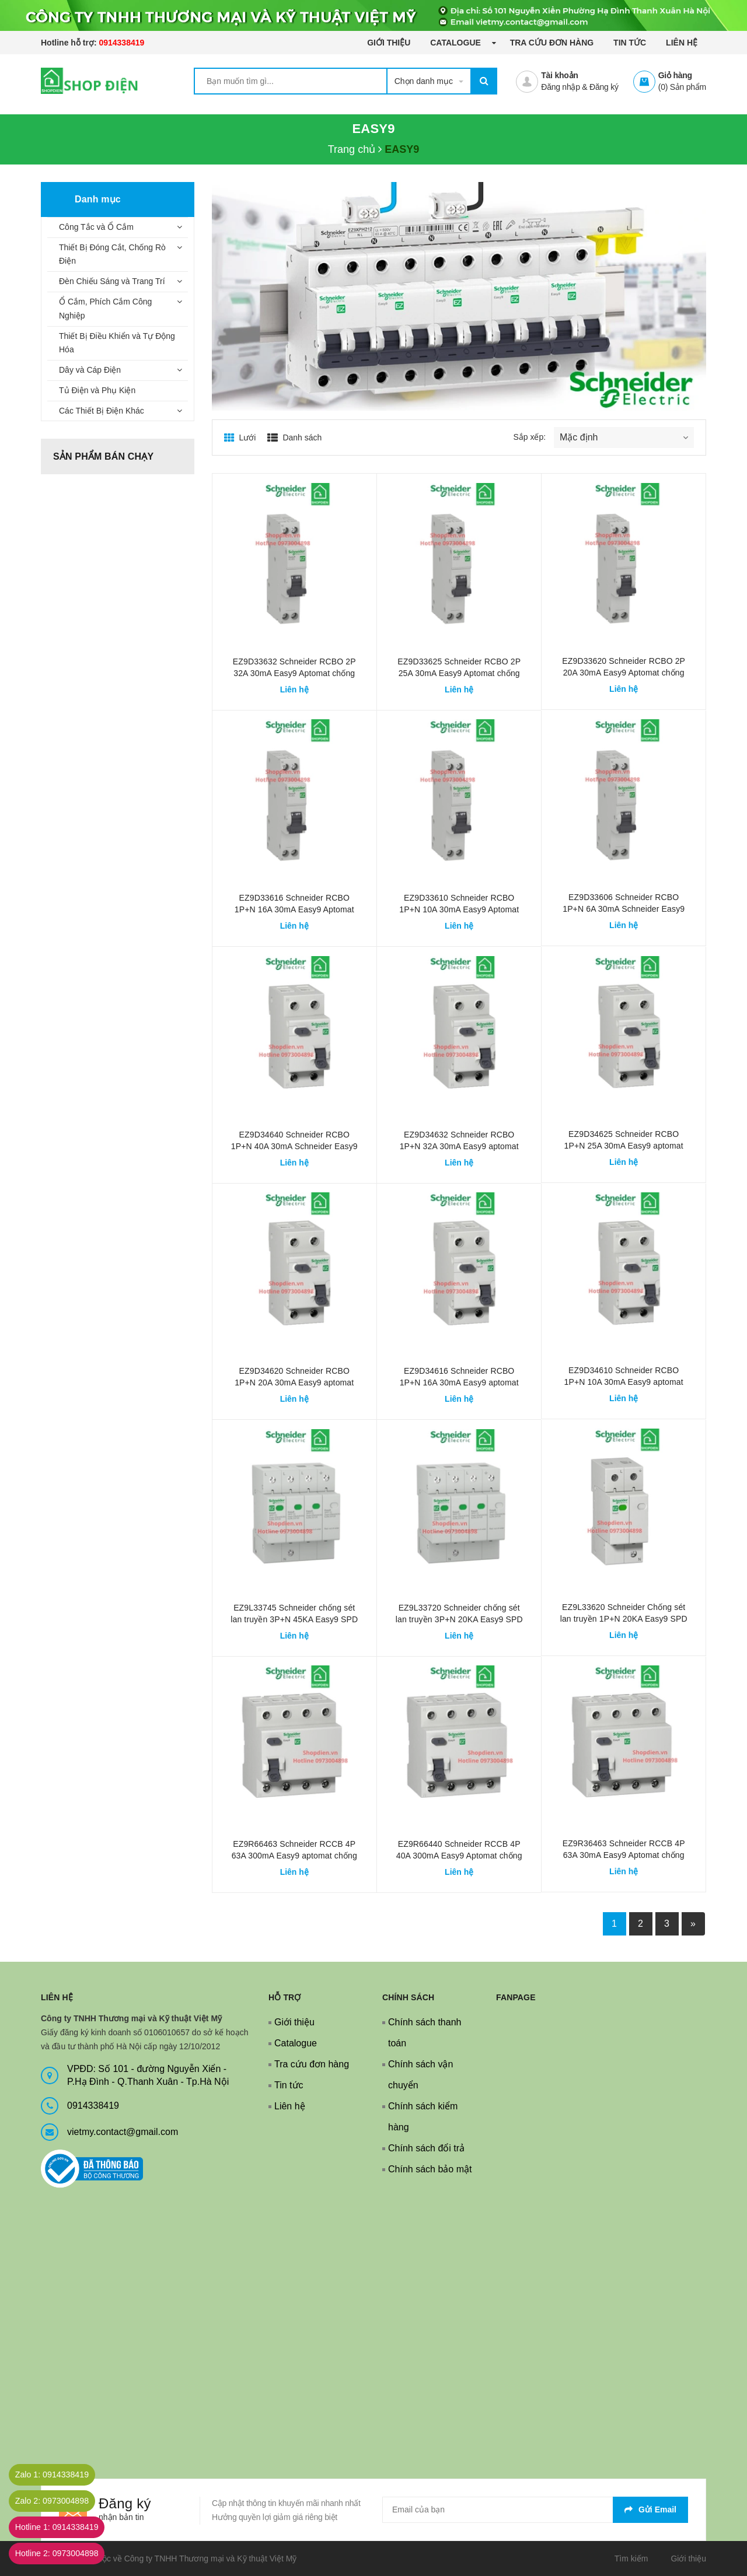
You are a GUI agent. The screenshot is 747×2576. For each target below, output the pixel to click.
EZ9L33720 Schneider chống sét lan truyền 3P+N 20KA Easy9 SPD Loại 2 (459, 1619)
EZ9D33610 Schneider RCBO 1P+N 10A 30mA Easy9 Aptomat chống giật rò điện (459, 909)
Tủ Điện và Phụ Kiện (97, 390)
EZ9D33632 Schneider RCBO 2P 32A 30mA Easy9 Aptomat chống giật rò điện (294, 673)
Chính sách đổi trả (426, 2148)
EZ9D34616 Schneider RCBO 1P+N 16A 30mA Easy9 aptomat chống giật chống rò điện (459, 1382)
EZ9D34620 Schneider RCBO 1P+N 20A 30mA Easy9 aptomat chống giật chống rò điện (294, 1382)
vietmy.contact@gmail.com (122, 2132)
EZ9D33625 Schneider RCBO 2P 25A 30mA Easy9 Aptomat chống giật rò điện (459, 673)
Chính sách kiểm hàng (423, 2116)
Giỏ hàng (675, 75)
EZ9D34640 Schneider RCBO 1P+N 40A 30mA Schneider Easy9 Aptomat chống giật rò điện (294, 1146)
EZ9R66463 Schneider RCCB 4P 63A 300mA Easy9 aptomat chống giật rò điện (294, 1855)
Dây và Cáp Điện (90, 369)
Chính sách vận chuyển (420, 2074)
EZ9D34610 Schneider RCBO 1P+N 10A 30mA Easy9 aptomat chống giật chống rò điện (623, 1382)
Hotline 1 (66, 2527)
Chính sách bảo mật (430, 2169)
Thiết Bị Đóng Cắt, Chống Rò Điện (112, 254)
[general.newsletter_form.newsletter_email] (535, 2510)
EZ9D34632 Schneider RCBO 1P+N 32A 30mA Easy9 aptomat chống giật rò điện (459, 1146)
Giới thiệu (388, 42)
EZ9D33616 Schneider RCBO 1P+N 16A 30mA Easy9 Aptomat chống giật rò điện (294, 909)
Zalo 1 (60, 2475)
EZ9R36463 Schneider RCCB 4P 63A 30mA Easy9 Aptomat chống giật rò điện (624, 1855)
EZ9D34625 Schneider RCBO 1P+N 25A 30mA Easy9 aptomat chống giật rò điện (623, 1145)
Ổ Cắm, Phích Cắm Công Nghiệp (105, 308)
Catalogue (456, 42)
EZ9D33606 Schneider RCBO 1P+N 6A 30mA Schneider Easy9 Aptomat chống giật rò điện (624, 908)
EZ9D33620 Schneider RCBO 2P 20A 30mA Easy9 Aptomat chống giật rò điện (623, 672)
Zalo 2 (60, 2501)
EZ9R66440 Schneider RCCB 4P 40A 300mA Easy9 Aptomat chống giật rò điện (459, 1855)
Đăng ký (604, 87)
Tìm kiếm (631, 2558)
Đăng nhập (560, 87)
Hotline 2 (66, 2553)
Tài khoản (559, 75)
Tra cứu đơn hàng (552, 42)
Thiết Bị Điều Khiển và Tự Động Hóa (117, 343)
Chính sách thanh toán (424, 2032)
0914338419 (121, 42)
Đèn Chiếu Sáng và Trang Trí (112, 281)
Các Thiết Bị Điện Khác (101, 410)
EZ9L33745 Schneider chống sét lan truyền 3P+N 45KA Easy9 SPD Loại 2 (294, 1619)
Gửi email (650, 2509)
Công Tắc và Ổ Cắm (96, 227)
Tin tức (629, 42)
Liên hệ (681, 42)
